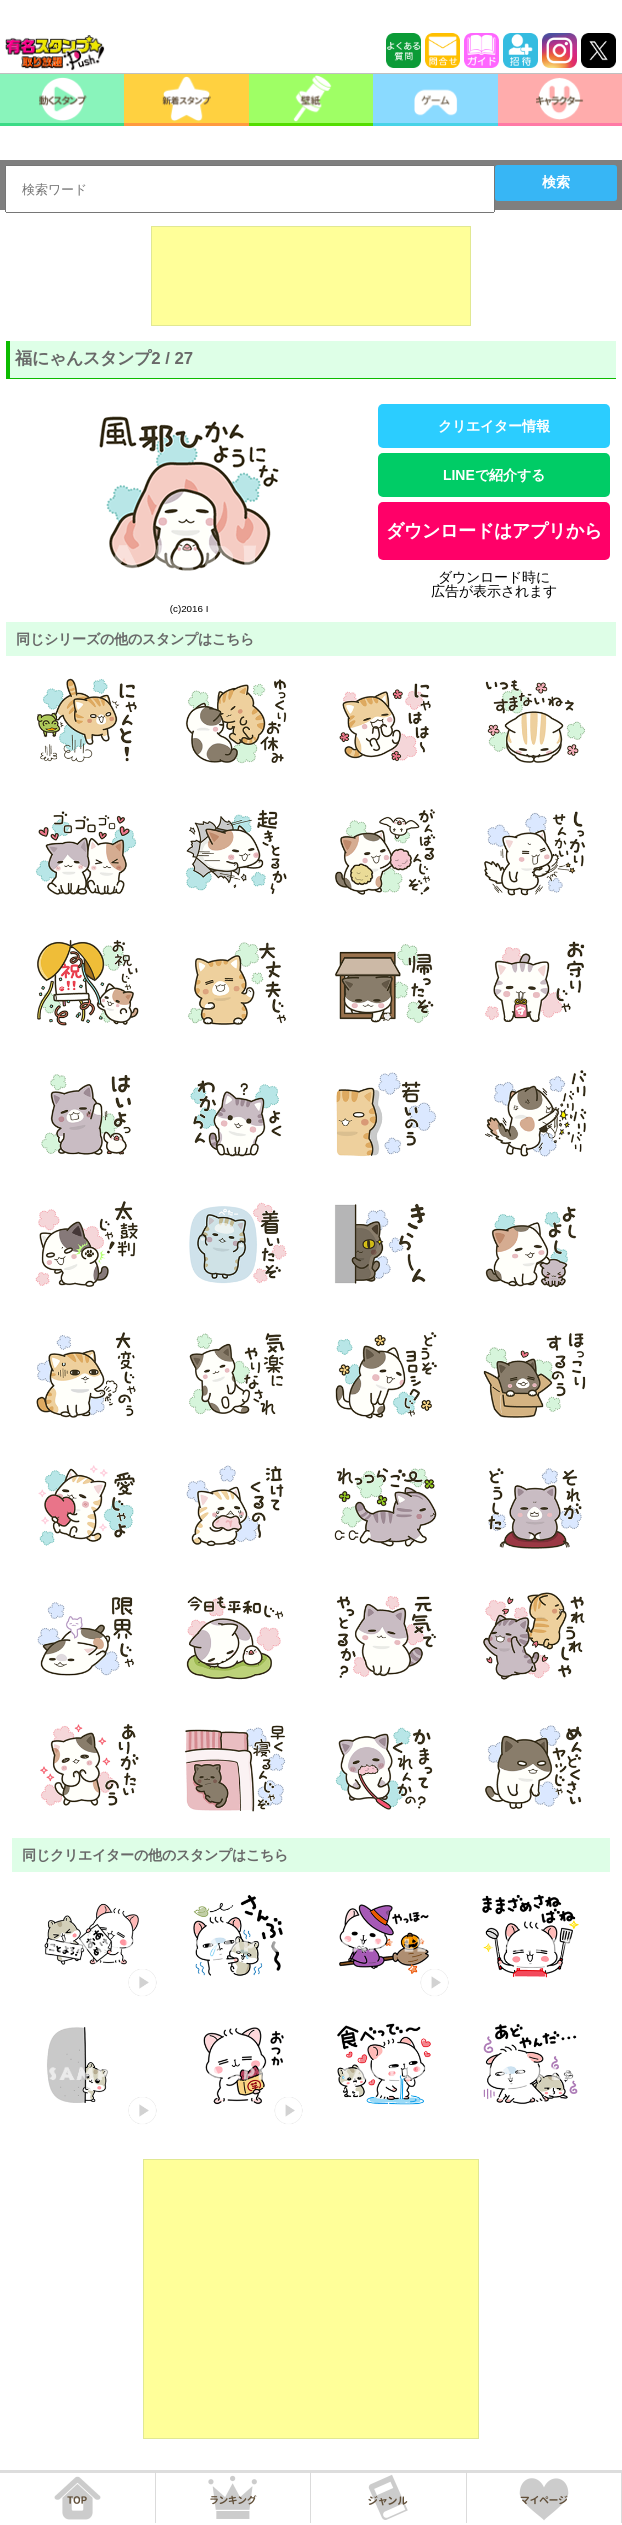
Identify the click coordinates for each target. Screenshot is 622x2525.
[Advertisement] (311, 276)
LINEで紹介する (494, 475)
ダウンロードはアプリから (494, 531)
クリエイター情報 (494, 426)
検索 (556, 182)
